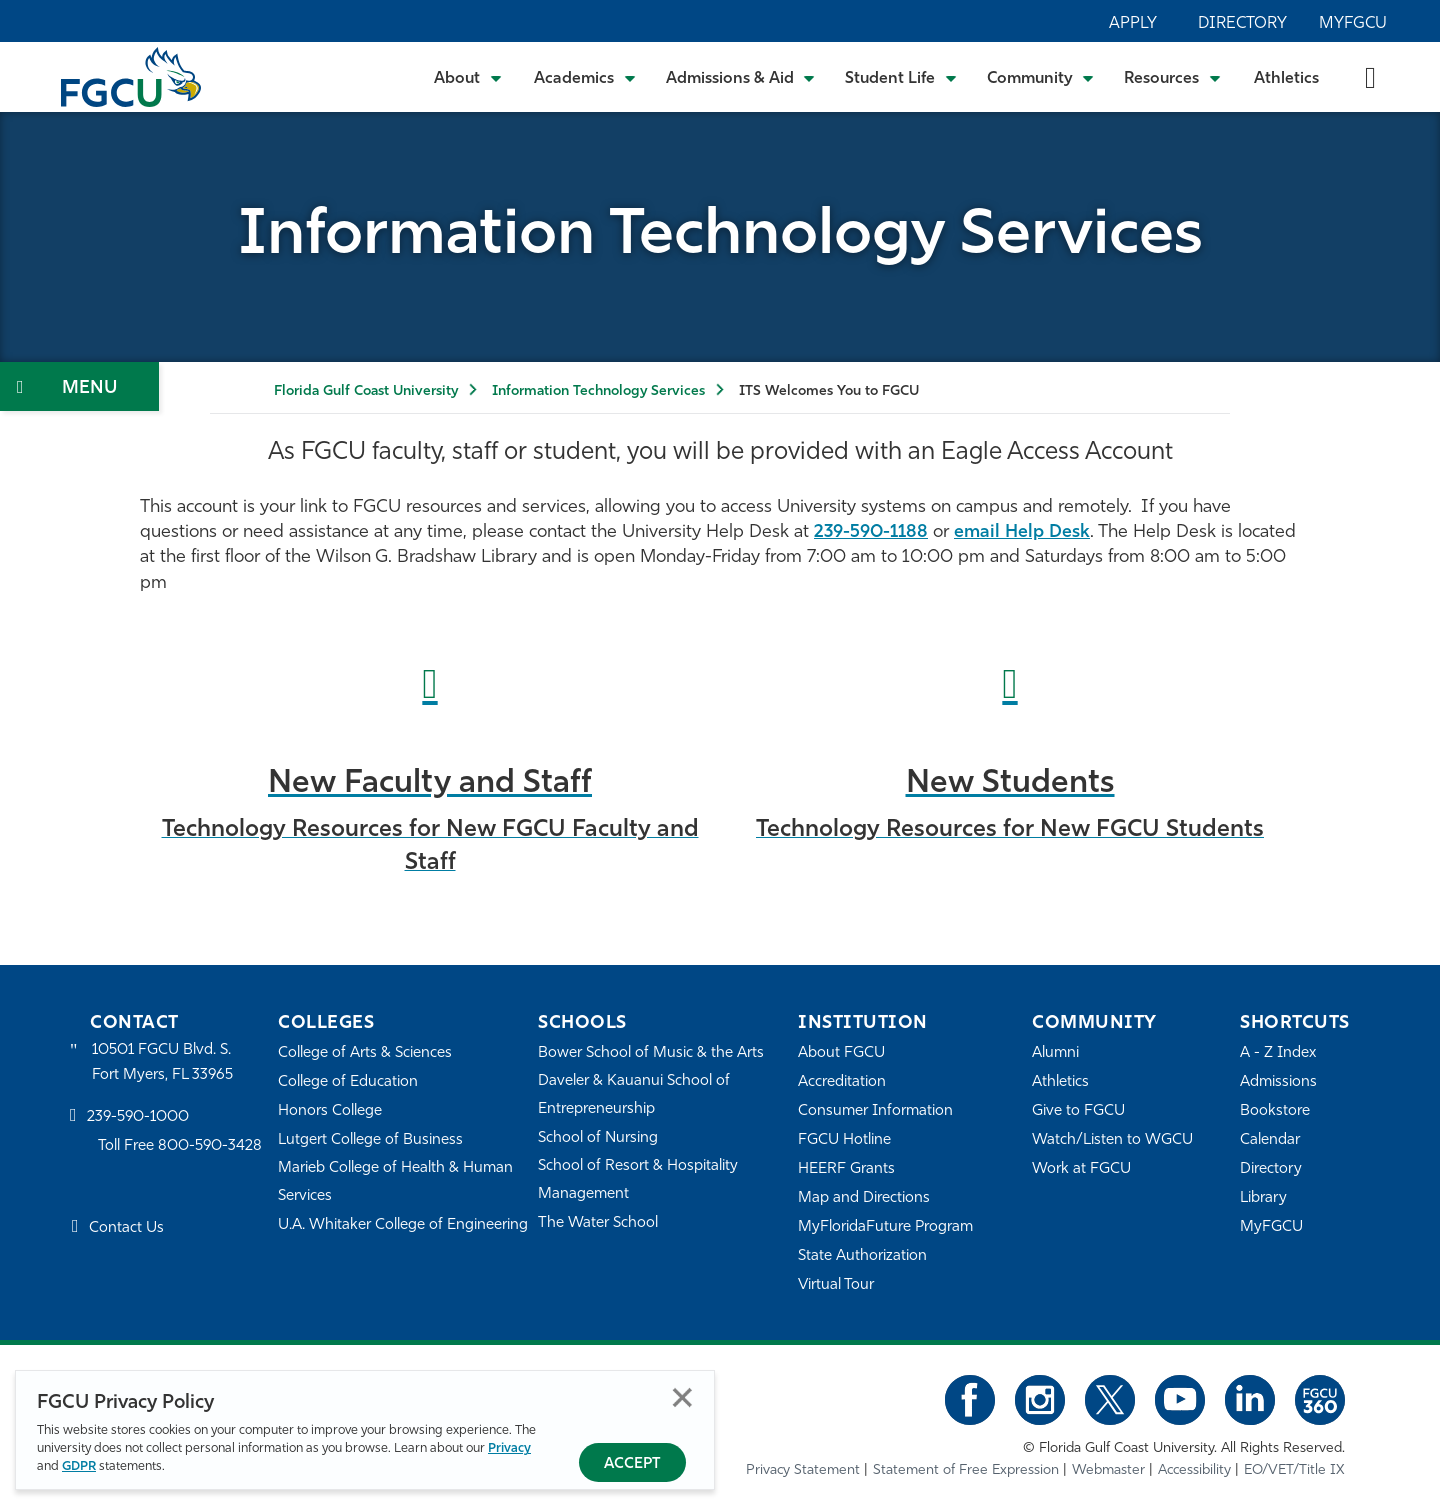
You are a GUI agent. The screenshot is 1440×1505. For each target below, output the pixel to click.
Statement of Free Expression (966, 1470)
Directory (1242, 24)
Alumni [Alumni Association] (1055, 1053)
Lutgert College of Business (370, 1140)
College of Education (348, 1082)
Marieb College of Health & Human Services (395, 1182)
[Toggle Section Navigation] (79, 386)
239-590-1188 (871, 532)
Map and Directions (864, 1198)
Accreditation (842, 1082)
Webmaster (1108, 1470)
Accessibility (1194, 1470)
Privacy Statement (803, 1470)
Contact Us (126, 1228)
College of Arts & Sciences (365, 1053)
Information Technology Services (598, 391)
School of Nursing (598, 1138)
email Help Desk (1022, 532)
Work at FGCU (1081, 1169)
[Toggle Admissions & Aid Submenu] (741, 77)
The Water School (598, 1223)
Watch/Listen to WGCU (1112, 1140)
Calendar (1270, 1140)
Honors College (330, 1111)
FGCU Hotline (844, 1140)
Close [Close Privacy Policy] (682, 1397)
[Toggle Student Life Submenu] (901, 77)
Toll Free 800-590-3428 (180, 1146)
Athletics (1286, 79)
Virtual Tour (836, 1285)
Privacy (509, 1448)
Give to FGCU (1078, 1111)
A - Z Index (1278, 1053)
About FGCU (841, 1053)
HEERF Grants (846, 1169)
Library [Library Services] (1263, 1198)
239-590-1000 (138, 1117)
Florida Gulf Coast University (366, 391)
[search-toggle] (1370, 76)
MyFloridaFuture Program (885, 1227)
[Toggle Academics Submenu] (585, 77)
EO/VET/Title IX (1294, 1470)
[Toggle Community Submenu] (1041, 77)
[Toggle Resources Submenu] (1172, 77)
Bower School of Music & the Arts (651, 1053)
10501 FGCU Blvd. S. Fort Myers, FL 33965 (162, 1062)
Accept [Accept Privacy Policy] (632, 1464)
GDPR (79, 1466)
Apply (1133, 24)
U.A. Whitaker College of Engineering (403, 1225)
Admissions (1278, 1082)
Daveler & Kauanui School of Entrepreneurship (634, 1095)
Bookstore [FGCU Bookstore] (1275, 1111)
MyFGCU (1353, 24)
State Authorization (862, 1256)
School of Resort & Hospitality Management (638, 1180)
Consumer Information (875, 1111)
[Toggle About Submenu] (469, 77)
